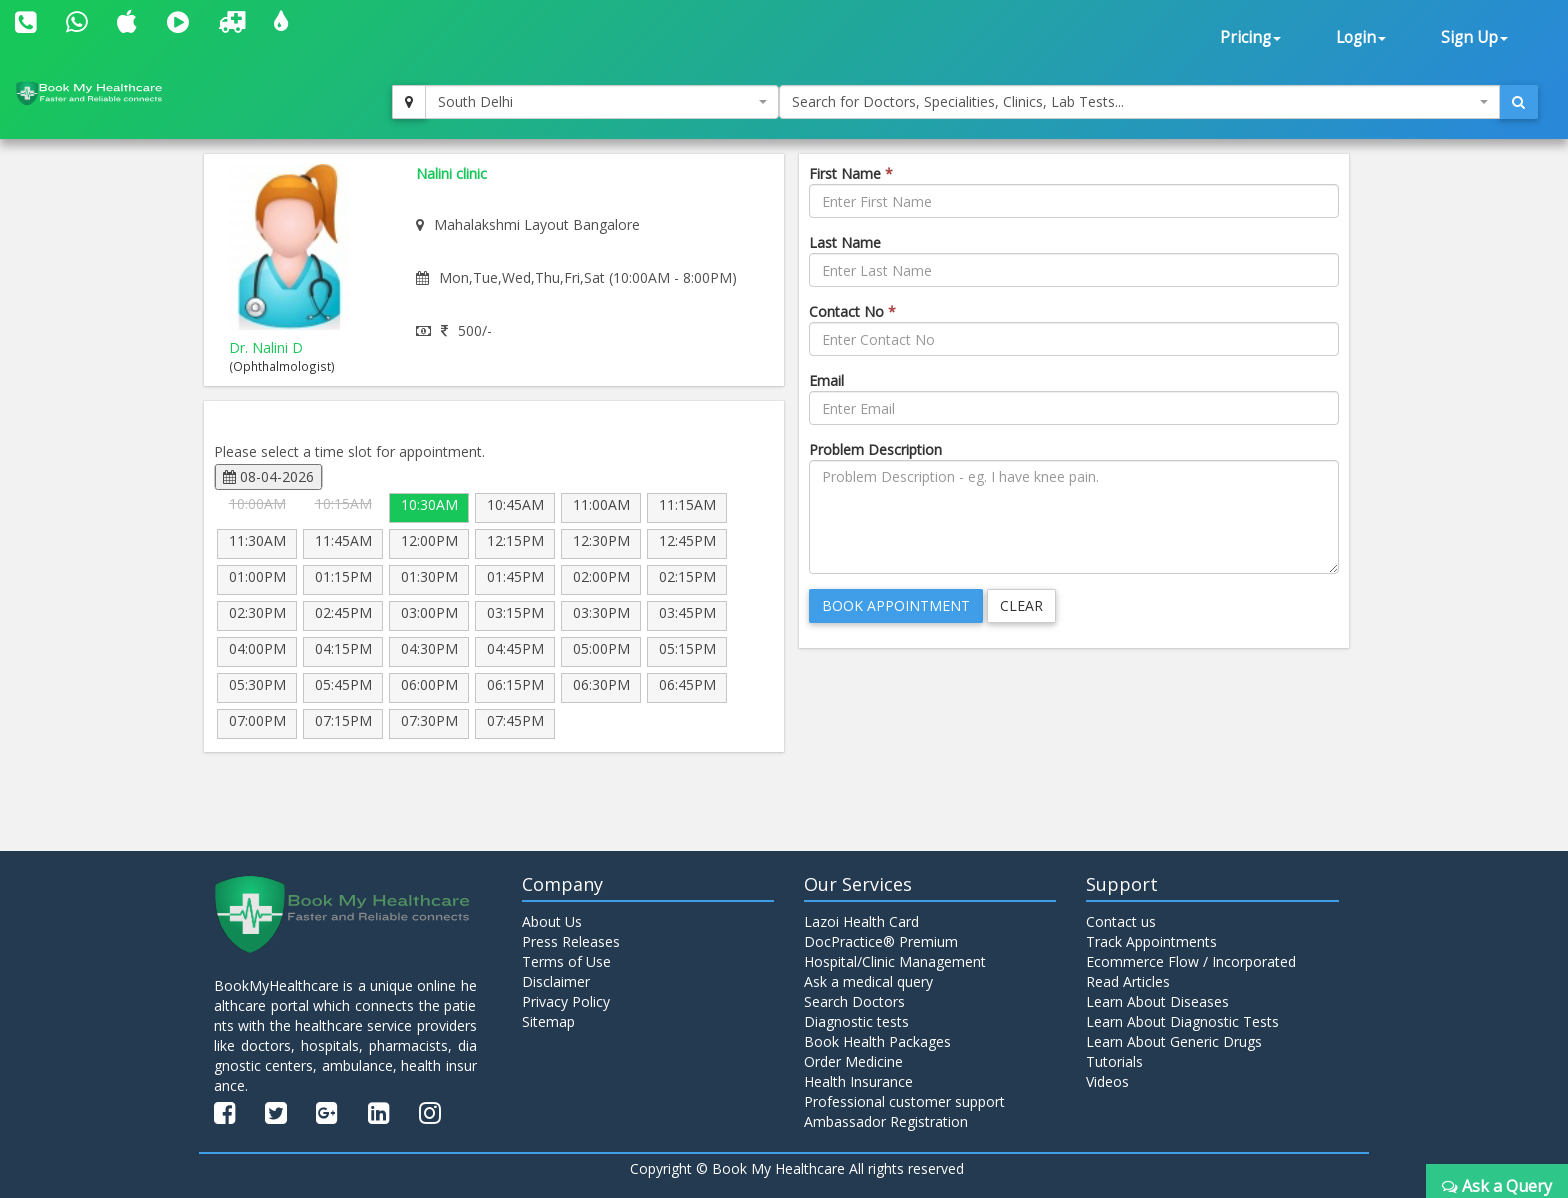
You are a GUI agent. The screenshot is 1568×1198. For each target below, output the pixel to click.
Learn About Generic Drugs (1174, 1041)
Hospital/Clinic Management (895, 961)
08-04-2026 (268, 476)
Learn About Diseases (1157, 1001)
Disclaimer (556, 981)
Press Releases (571, 941)
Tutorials (1114, 1061)
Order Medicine (853, 1061)
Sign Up (1474, 37)
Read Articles (1128, 981)
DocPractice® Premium (881, 941)
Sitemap (548, 1021)
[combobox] (602, 102)
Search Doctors (854, 1001)
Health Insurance (858, 1081)
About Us (552, 921)
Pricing (1250, 37)
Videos (1107, 1081)
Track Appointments (1151, 941)
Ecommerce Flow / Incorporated (1191, 961)
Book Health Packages (877, 1041)
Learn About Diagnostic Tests (1182, 1021)
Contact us (1121, 921)
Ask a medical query (868, 981)
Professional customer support (904, 1101)
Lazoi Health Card (861, 921)
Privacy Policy (566, 1001)
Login (1361, 37)
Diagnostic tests (856, 1021)
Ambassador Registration (886, 1121)
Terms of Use (566, 961)
